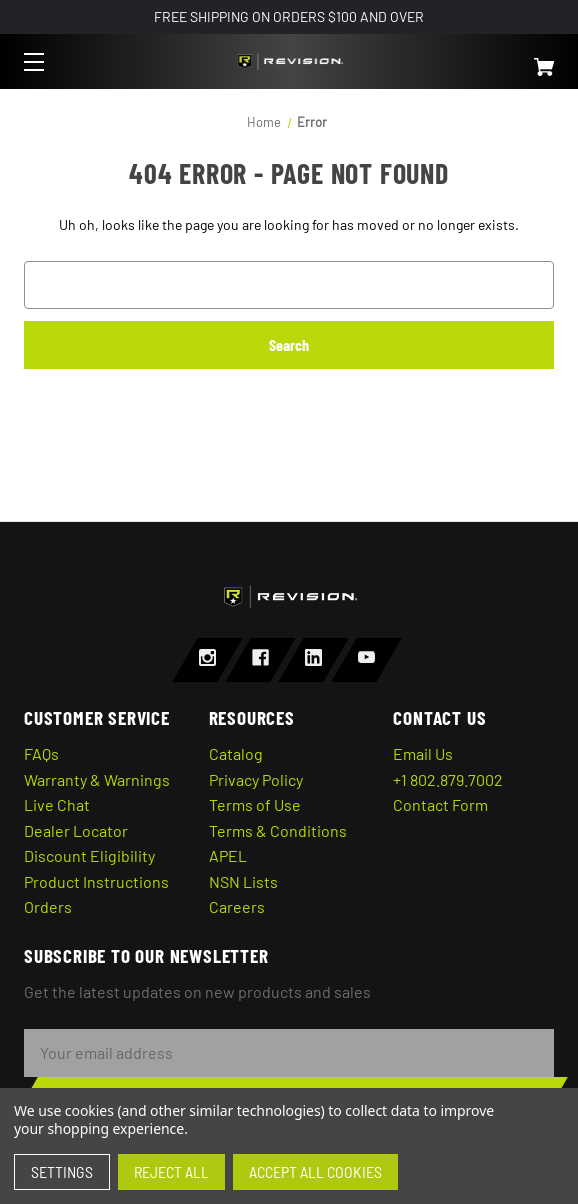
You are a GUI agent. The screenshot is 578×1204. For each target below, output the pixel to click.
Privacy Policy (256, 779)
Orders (48, 906)
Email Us (423, 753)
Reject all (171, 1171)
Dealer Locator (76, 830)
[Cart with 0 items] (501, 58)
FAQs (41, 753)
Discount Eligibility (89, 855)
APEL (228, 855)
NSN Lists (243, 881)
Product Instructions (96, 881)
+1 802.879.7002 (448, 779)
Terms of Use (255, 804)
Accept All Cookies (315, 1171)
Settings (62, 1171)
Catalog (236, 753)
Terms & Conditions (278, 830)
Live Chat (57, 804)
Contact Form (440, 804)
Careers (237, 906)
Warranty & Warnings (97, 779)
